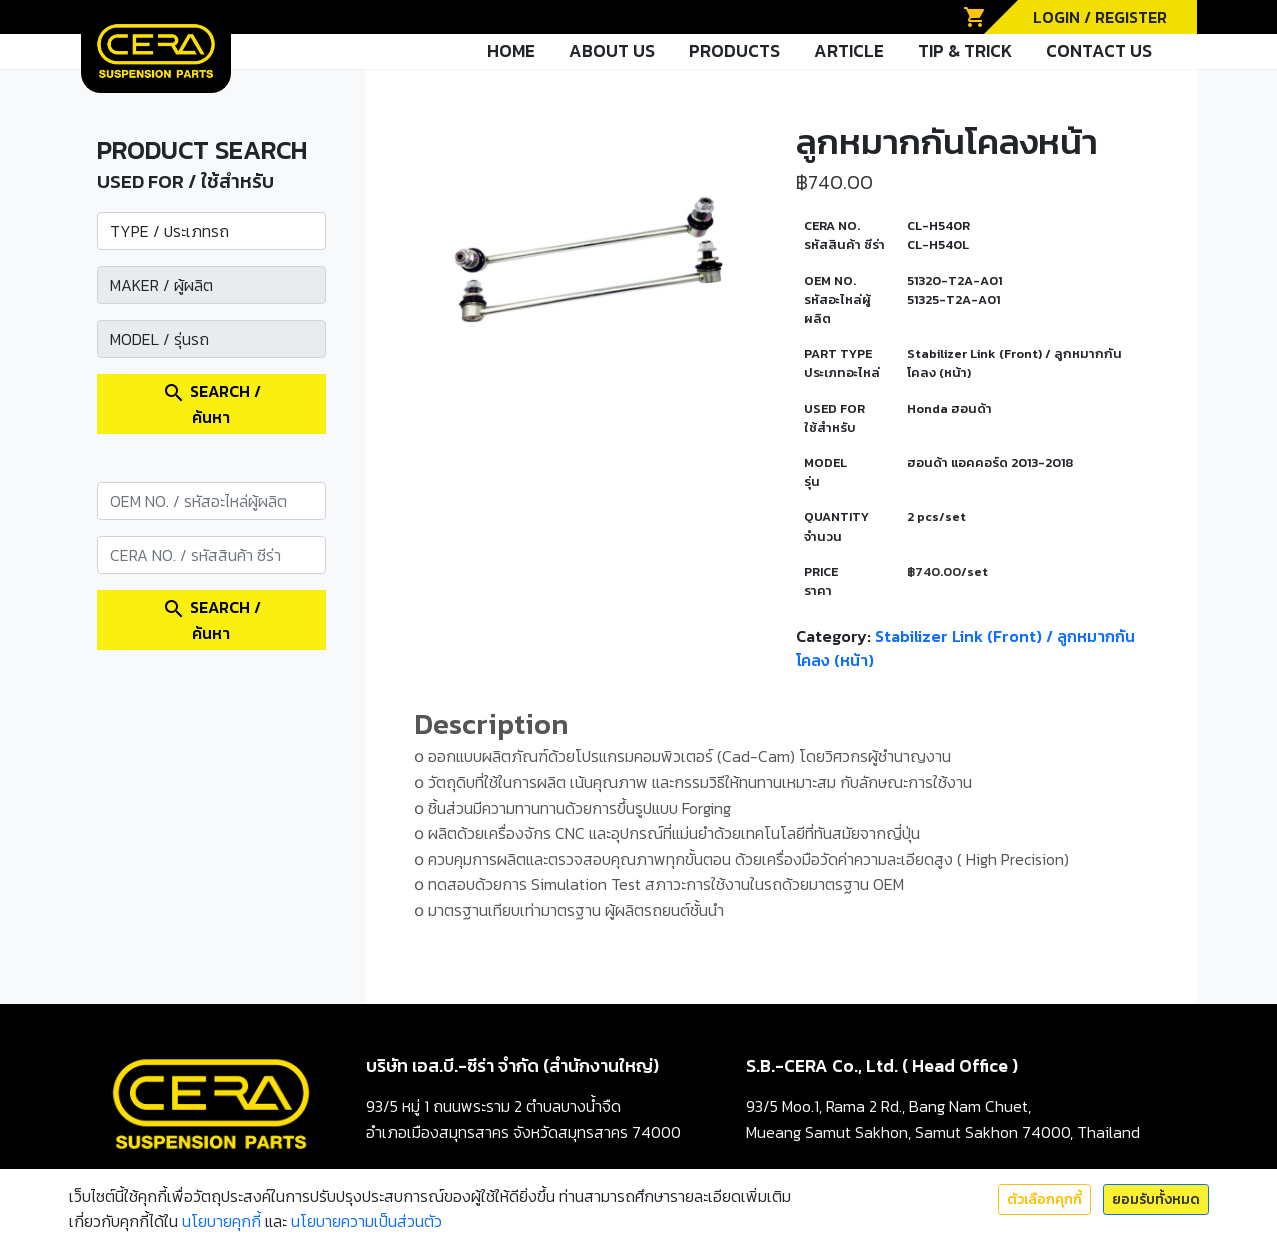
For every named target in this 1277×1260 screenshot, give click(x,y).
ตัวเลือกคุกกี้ (1044, 1199)
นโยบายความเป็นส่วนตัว (366, 1221)
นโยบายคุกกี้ (221, 1221)
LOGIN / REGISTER (1100, 17)
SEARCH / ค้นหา (211, 404)
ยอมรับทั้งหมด (1156, 1199)
